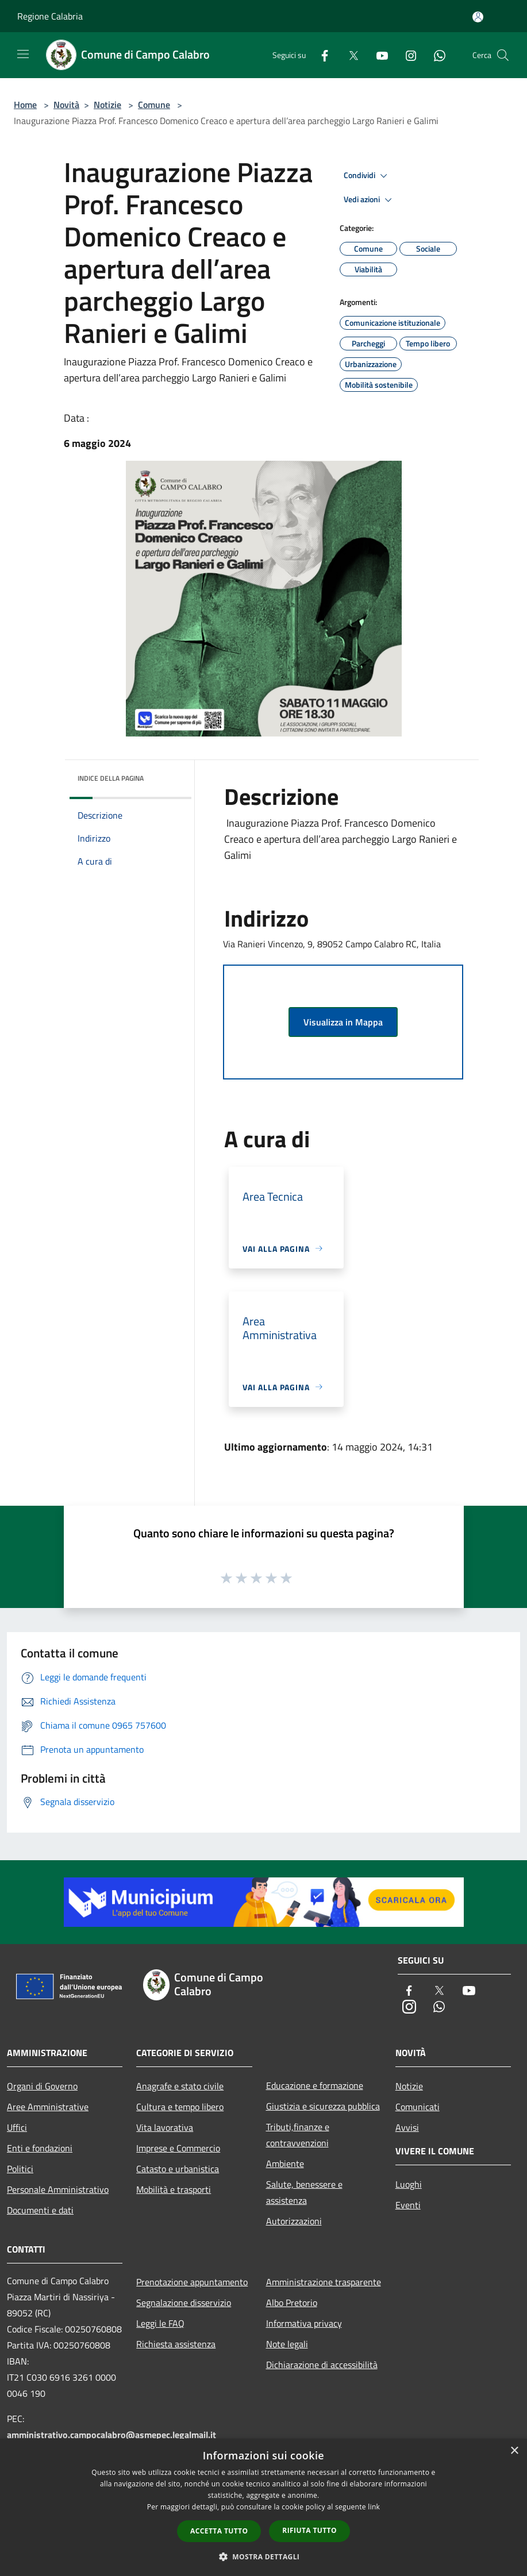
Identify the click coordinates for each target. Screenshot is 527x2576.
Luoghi (408, 2184)
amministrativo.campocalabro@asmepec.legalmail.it (111, 2435)
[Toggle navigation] (23, 54)
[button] (264, 2556)
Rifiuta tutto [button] (309, 2530)
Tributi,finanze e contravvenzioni (297, 2135)
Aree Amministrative (48, 2107)
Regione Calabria (50, 16)
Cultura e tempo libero (180, 2107)
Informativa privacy (304, 2323)
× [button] (514, 2451)
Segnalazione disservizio (183, 2302)
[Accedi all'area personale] (478, 17)
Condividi (367, 176)
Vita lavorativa (164, 2127)
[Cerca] (503, 55)
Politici (20, 2169)
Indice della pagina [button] (111, 778)
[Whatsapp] (435, 55)
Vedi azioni (369, 200)
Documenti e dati (40, 2210)
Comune (154, 104)
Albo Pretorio (291, 2302)
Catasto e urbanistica (177, 2169)
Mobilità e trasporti (173, 2189)
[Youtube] (377, 55)
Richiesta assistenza (176, 2344)
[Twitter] (348, 55)
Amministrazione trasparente (323, 2282)
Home (25, 104)
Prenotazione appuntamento (192, 2282)
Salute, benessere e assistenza (304, 2192)
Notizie (107, 104)
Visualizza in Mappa (343, 1022)
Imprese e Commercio (178, 2148)
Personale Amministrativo (58, 2189)
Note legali (287, 2344)
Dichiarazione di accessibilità (322, 2364)
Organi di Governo (42, 2086)
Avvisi (407, 2127)
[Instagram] (406, 55)
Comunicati (417, 2107)
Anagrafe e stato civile (180, 2086)
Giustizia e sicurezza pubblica (323, 2106)
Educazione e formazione (314, 2085)
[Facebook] (320, 55)
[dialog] (263, 2507)
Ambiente (285, 2163)
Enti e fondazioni (39, 2148)
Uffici (17, 2127)
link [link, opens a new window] (374, 2507)
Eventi (408, 2205)
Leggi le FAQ (160, 2323)
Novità (66, 104)
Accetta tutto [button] (219, 2531)
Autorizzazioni (294, 2221)
